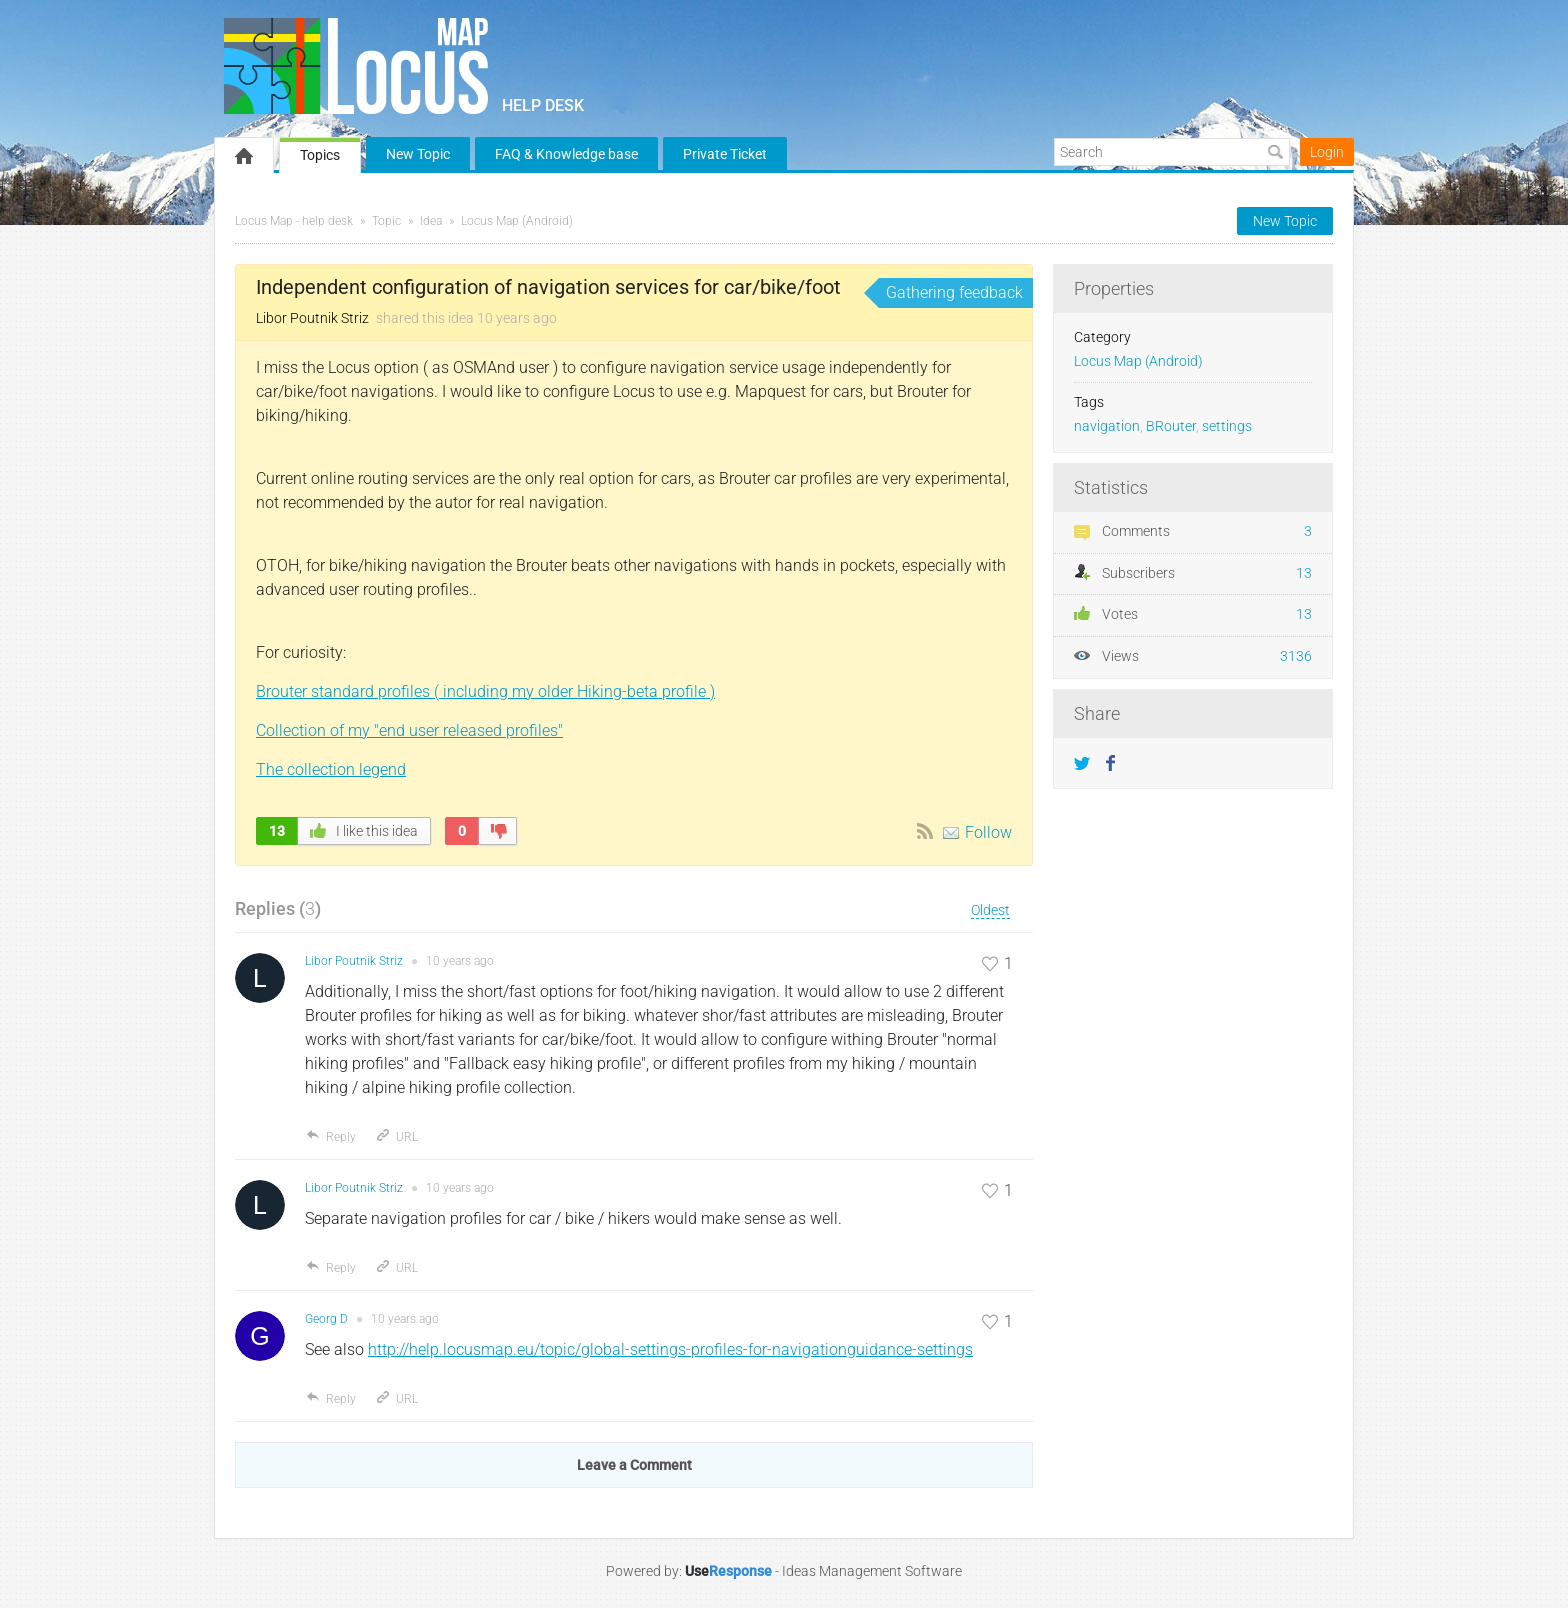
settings (1227, 426)
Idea (431, 221)
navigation (1107, 426)
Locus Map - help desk (294, 221)
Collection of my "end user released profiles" (409, 730)
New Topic (418, 154)
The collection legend (331, 769)
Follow (988, 832)
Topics (320, 155)
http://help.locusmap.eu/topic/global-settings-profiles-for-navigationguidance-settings (670, 1349)
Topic (386, 221)
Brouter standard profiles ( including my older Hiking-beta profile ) (485, 691)
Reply (330, 1137)
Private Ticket (725, 154)
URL (396, 1137)
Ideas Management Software (872, 1571)
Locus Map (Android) (517, 221)
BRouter (1171, 426)
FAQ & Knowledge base (566, 154)
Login (1327, 152)
